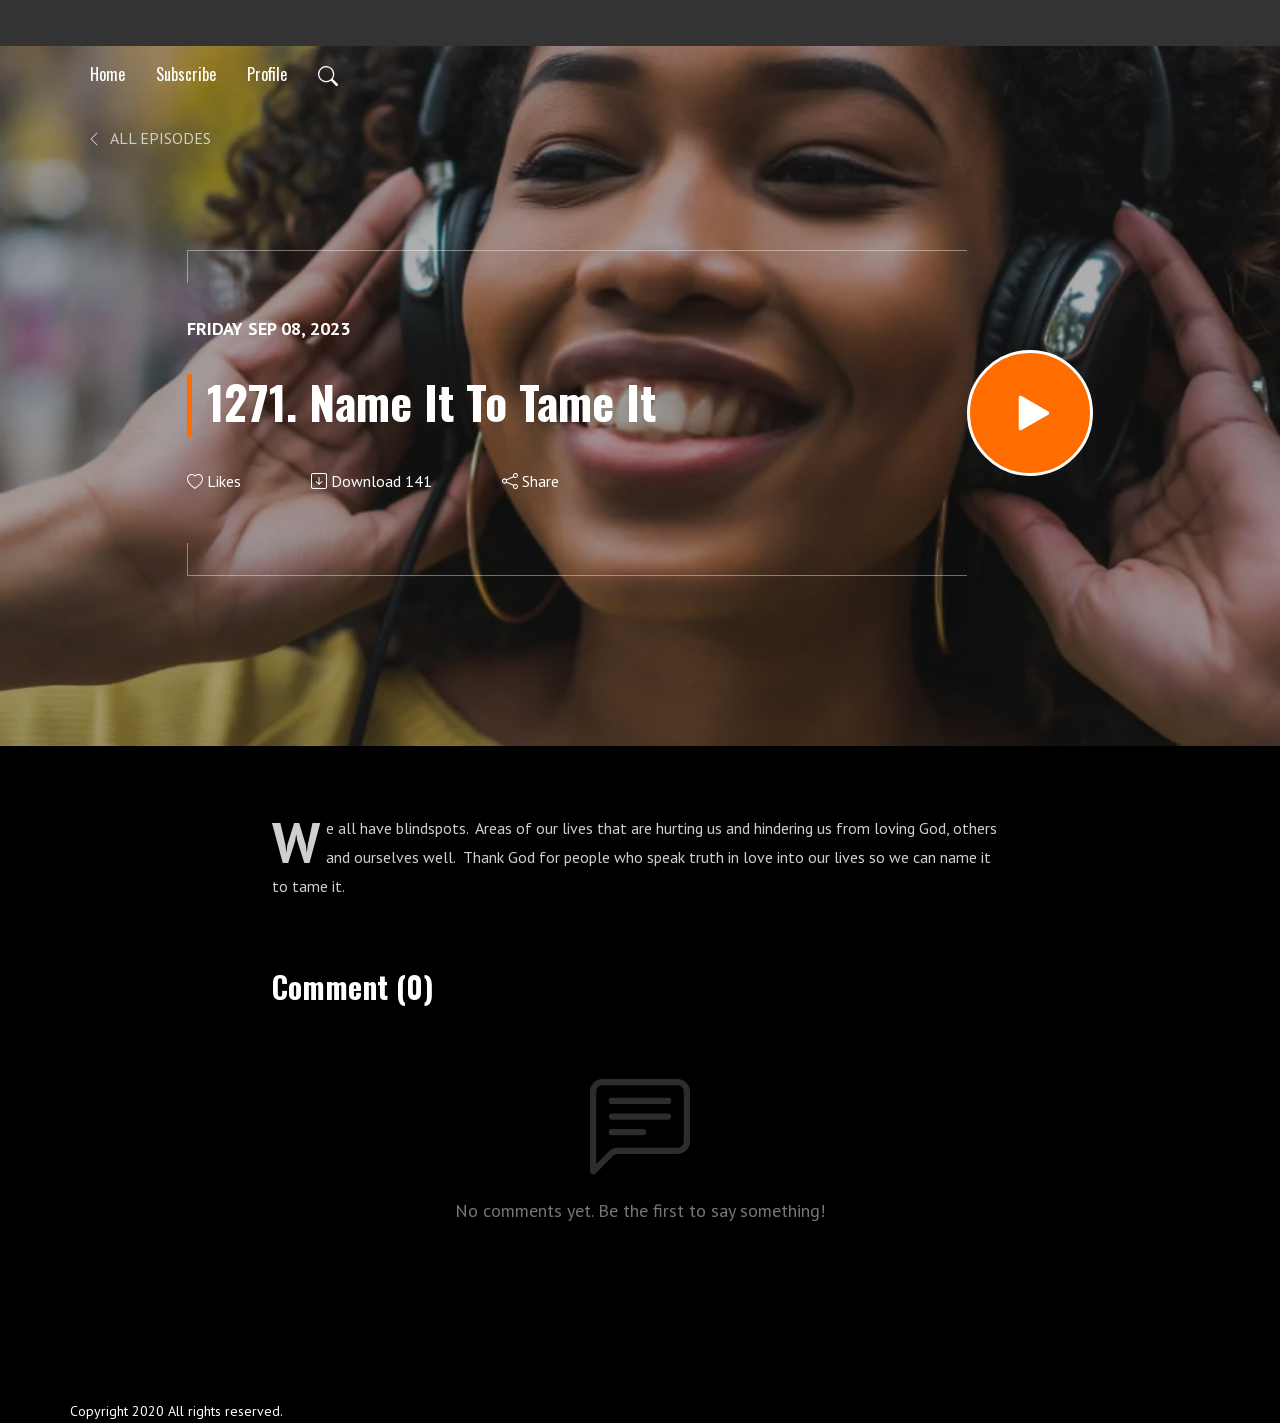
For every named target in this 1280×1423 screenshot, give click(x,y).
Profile (267, 74)
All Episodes (148, 138)
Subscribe (186, 74)
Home (107, 74)
